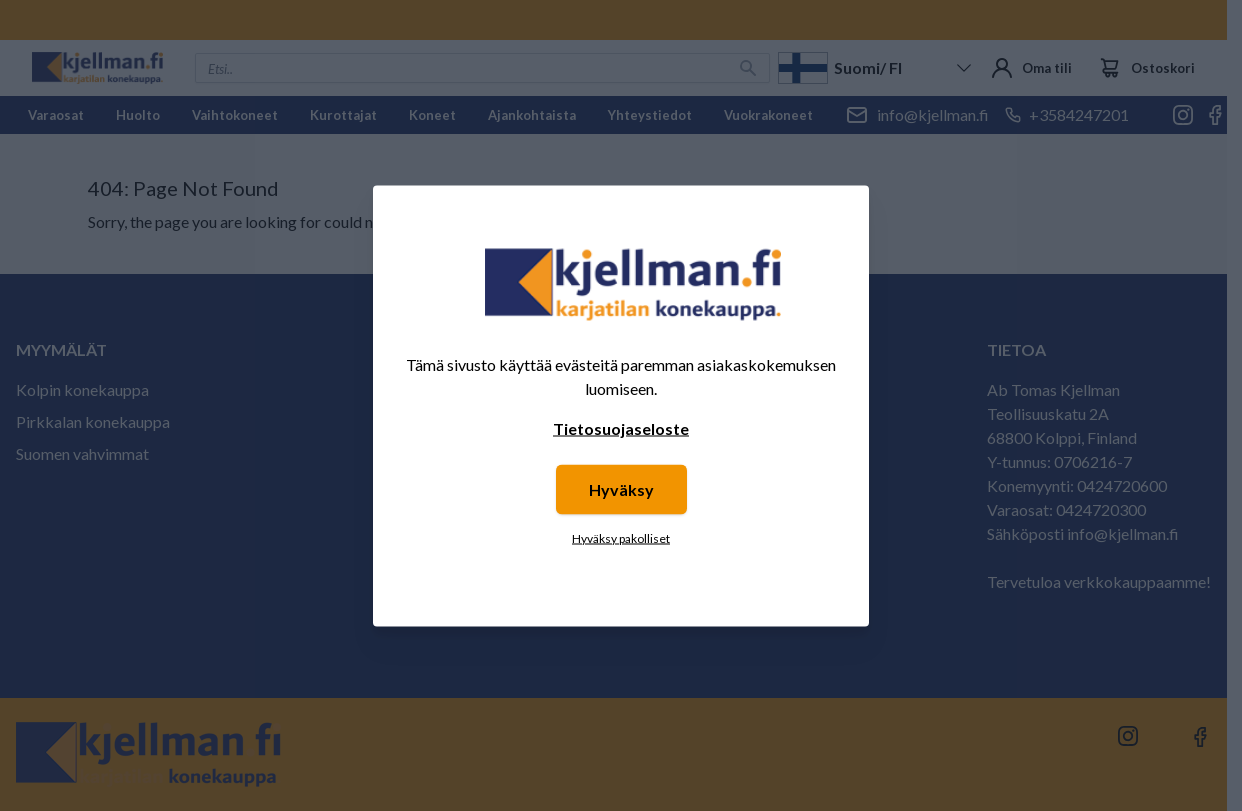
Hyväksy (621, 488)
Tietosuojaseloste (621, 427)
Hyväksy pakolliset (621, 537)
